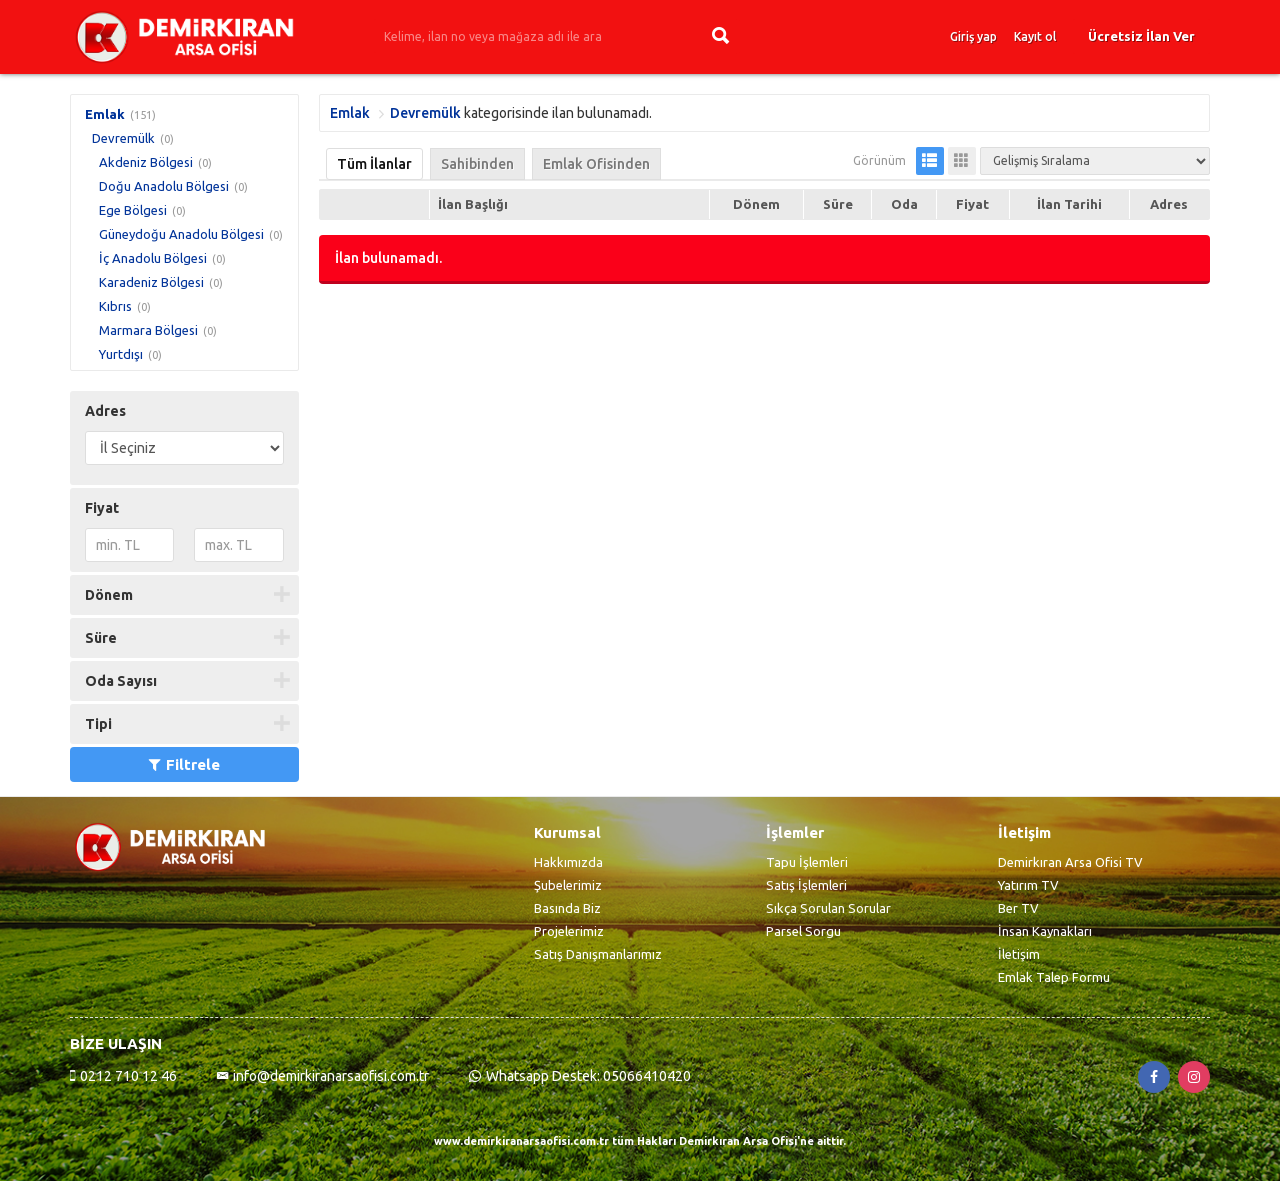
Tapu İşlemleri (807, 862)
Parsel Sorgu (803, 931)
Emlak (105, 114)
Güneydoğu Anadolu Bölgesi (181, 234)
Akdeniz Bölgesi (146, 162)
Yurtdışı (121, 354)
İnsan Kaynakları (1045, 931)
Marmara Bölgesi (148, 330)
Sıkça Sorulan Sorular (828, 908)
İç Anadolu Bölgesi (153, 258)
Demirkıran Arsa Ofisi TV (1070, 862)
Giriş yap (973, 36)
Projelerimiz (569, 931)
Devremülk (123, 138)
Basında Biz (567, 908)
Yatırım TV (1028, 885)
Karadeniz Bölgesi (151, 282)
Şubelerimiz (568, 885)
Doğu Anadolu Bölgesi (164, 186)
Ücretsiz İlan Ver (1141, 36)
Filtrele (184, 764)
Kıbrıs (115, 306)
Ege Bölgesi (133, 210)
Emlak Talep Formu (1054, 977)
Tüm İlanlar (374, 164)
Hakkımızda (568, 862)
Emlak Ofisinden (596, 164)
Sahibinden (477, 164)
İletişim (1019, 954)
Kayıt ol (1035, 36)
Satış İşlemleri (806, 885)
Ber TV (1018, 908)
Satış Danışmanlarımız (598, 954)
